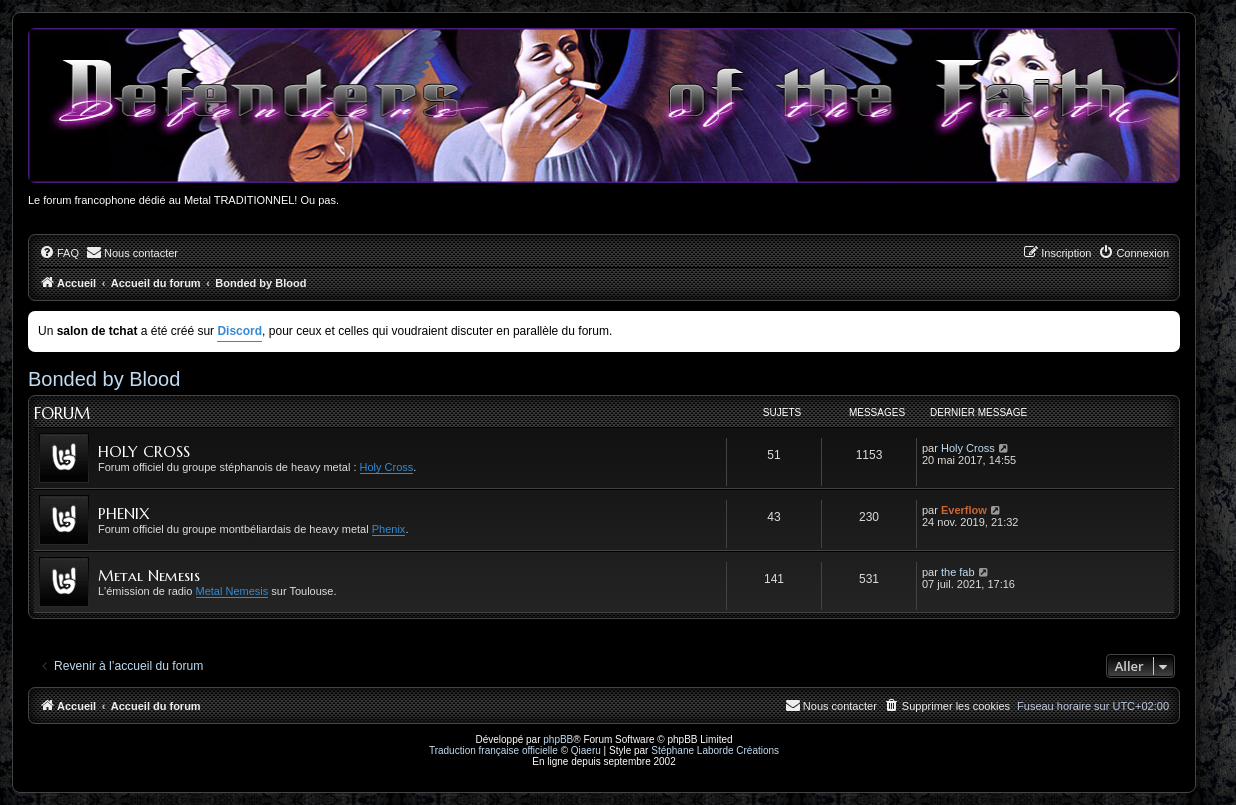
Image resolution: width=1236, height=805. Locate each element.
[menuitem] (59, 253)
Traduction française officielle (493, 750)
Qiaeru (586, 750)
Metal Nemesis (149, 575)
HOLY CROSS (144, 451)
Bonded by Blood (104, 379)
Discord (239, 331)
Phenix (389, 529)
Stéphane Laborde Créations (715, 750)
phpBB (558, 739)
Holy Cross (387, 467)
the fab (958, 572)
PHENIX (124, 513)
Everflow (964, 510)
